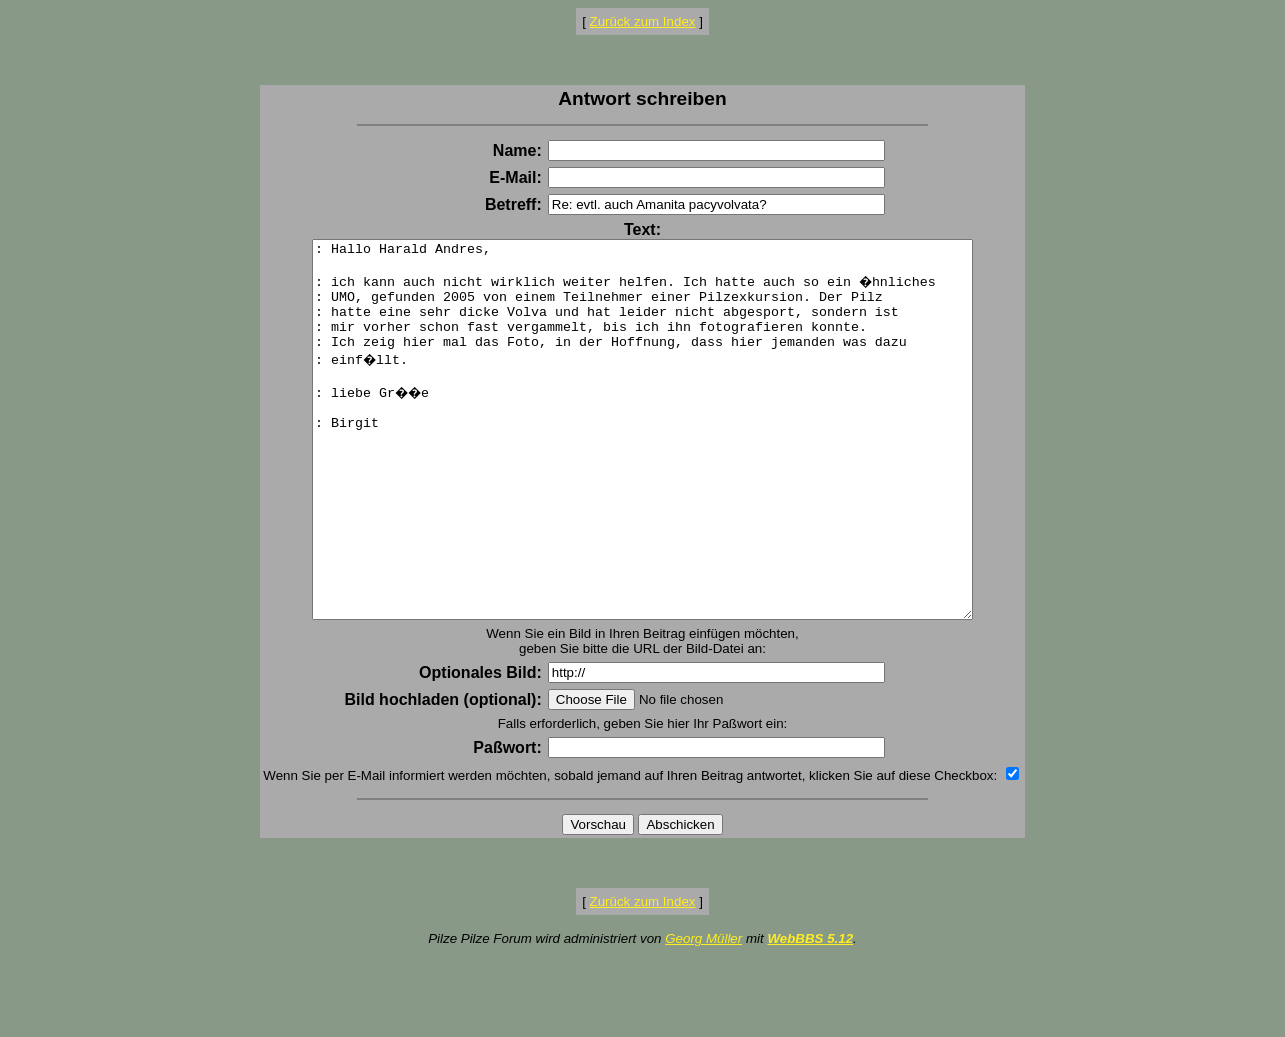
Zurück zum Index (643, 21)
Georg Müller (703, 1013)
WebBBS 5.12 (810, 1013)
